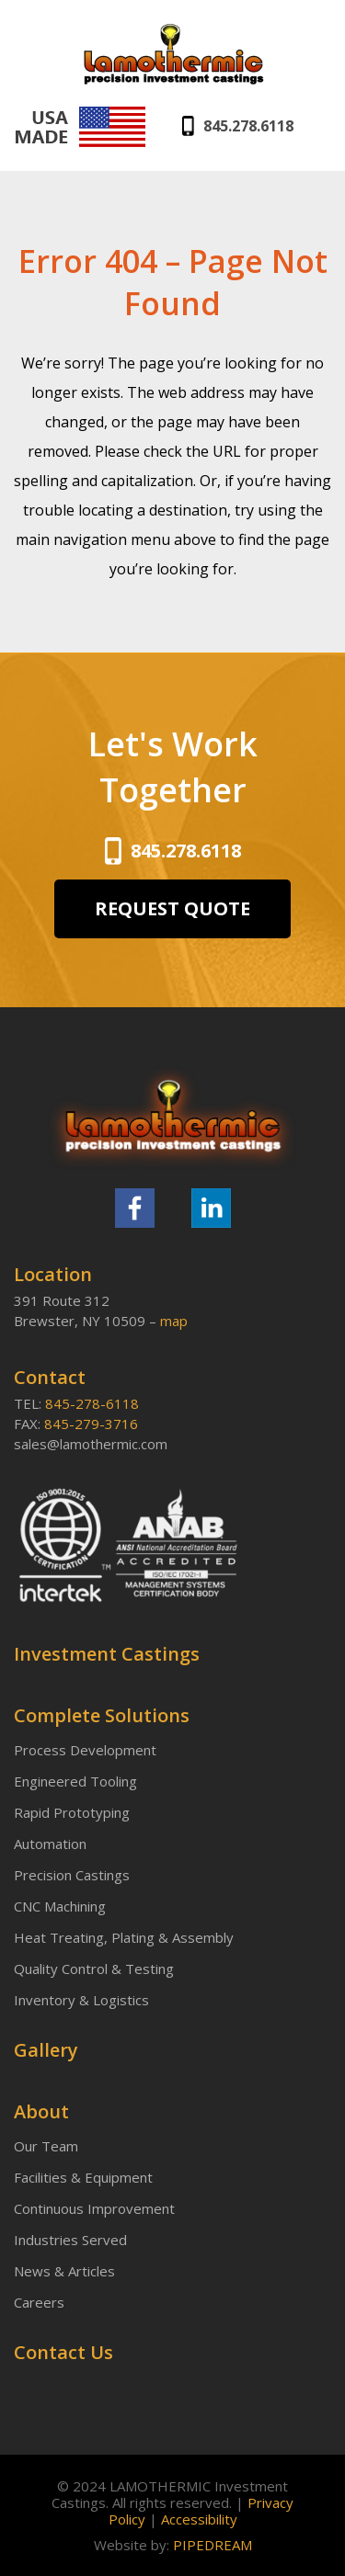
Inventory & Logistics (81, 2000)
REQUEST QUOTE (172, 908)
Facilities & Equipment (83, 2177)
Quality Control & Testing (94, 1968)
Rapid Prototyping (72, 1812)
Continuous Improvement (94, 2208)
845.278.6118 (248, 126)
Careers (39, 2302)
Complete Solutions (102, 1716)
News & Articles (64, 2271)
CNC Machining (60, 1906)
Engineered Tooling (75, 1781)
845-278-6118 (92, 1403)
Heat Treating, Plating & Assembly (124, 1937)
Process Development (85, 1750)
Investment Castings (107, 1654)
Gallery (46, 2050)
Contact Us (63, 2353)
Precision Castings (72, 1875)
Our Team (46, 2146)
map (174, 1320)
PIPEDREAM (212, 2545)
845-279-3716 (91, 1423)
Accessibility (199, 2519)
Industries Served (70, 2239)
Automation (50, 1843)
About (41, 2112)
